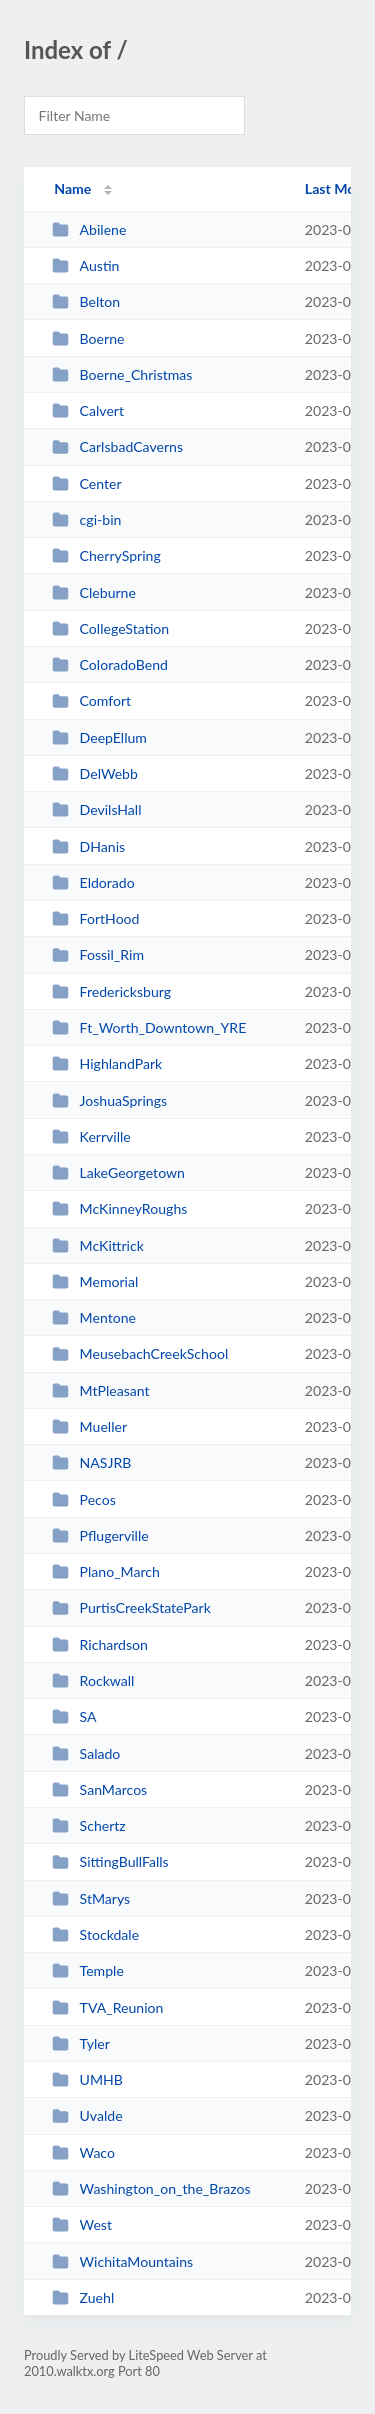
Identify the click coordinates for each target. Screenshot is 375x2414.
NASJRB (91, 1462)
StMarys (91, 1898)
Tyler (81, 2043)
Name (72, 188)
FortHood (95, 918)
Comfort (91, 700)
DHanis (88, 846)
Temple (88, 1970)
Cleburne (94, 592)
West (82, 2224)
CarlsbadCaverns (117, 446)
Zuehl (83, 2297)
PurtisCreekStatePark (131, 1607)
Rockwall (93, 1680)
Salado (86, 1753)
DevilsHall (96, 809)
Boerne (88, 338)
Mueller (89, 1426)
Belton (86, 301)
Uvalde (87, 2115)
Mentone (94, 1317)
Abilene (89, 229)
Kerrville (91, 1136)
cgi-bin (86, 519)
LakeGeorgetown (118, 1172)
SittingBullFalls (110, 1861)
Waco (83, 2152)
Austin (85, 265)
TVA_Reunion (107, 2007)
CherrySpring (106, 555)
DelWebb (95, 773)
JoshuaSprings (109, 1100)
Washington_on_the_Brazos (151, 2188)
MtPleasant (100, 1390)
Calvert (88, 410)
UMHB (87, 2079)
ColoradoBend (110, 664)
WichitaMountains (122, 2261)
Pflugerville (100, 1535)
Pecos (84, 1499)
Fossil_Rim (98, 954)
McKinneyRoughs (119, 1208)
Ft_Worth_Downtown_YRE (149, 1027)
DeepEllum (99, 737)
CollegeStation (110, 628)
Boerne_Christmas (122, 374)
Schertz (89, 1825)
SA (74, 1716)
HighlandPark (107, 1063)
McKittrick (98, 1245)
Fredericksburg (111, 991)
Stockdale (95, 1934)
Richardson (100, 1644)
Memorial (95, 1281)
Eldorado (93, 882)
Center (86, 483)
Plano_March (106, 1571)
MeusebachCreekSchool (140, 1353)
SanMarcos (99, 1789)
